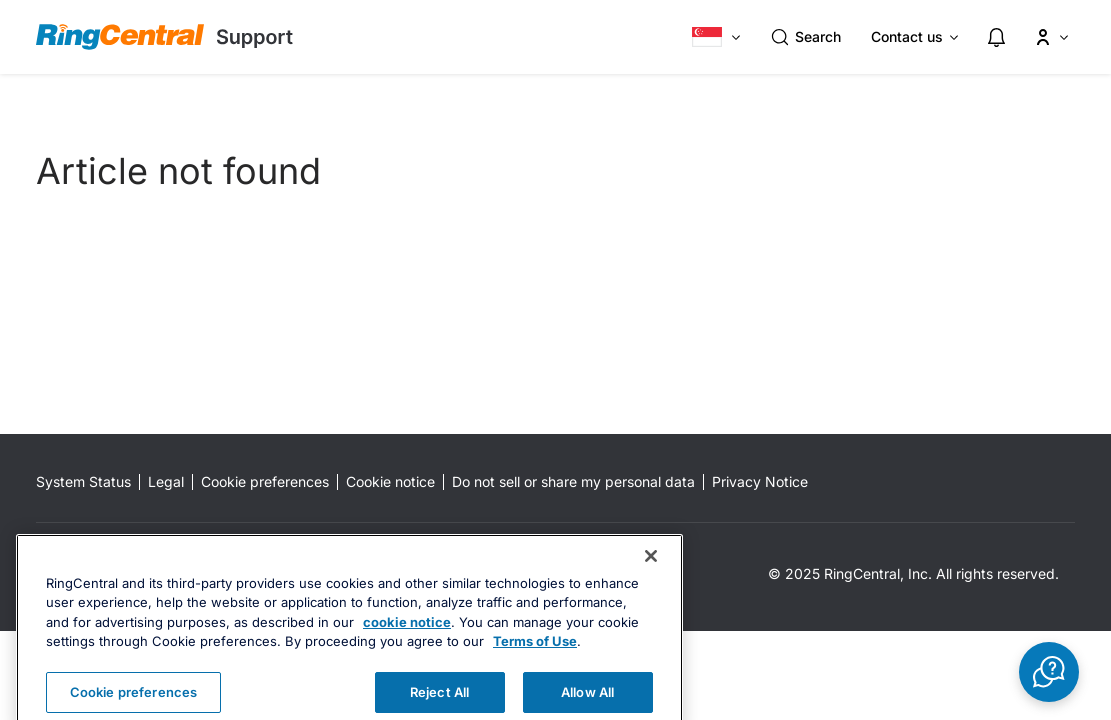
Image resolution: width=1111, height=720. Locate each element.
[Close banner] (651, 580)
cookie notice (407, 646)
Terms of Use (535, 666)
